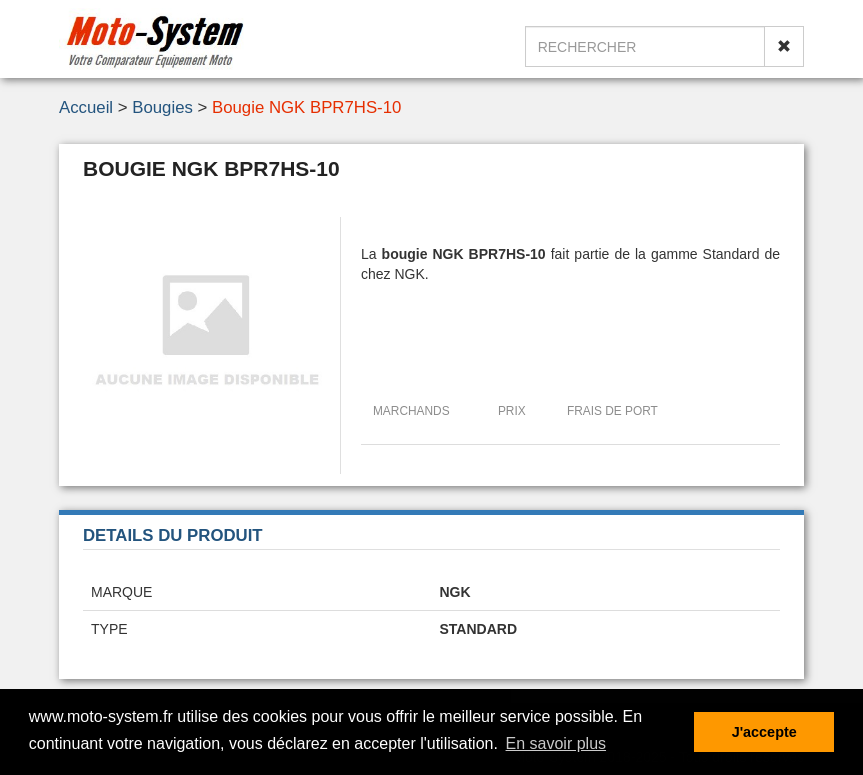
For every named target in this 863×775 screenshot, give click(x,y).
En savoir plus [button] (556, 743)
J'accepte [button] (764, 732)
